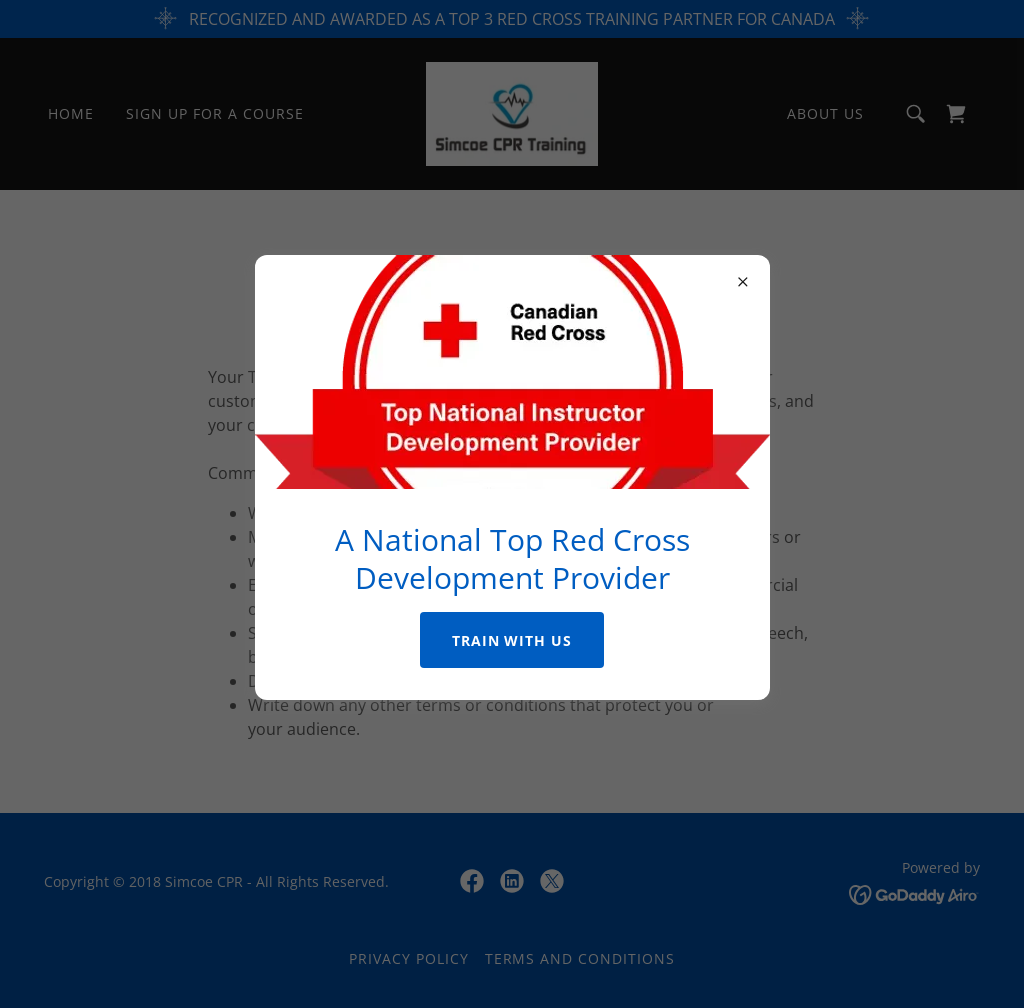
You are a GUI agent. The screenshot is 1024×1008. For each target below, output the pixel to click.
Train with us (512, 640)
